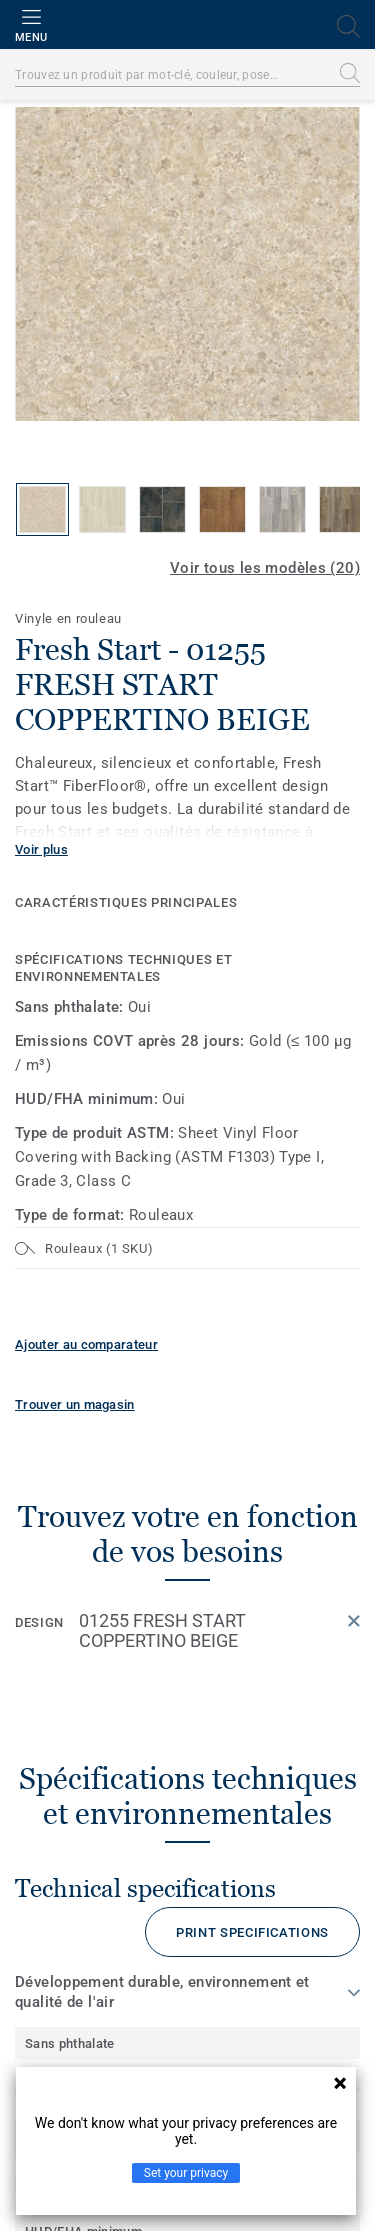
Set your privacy (186, 2173)
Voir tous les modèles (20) (265, 568)
